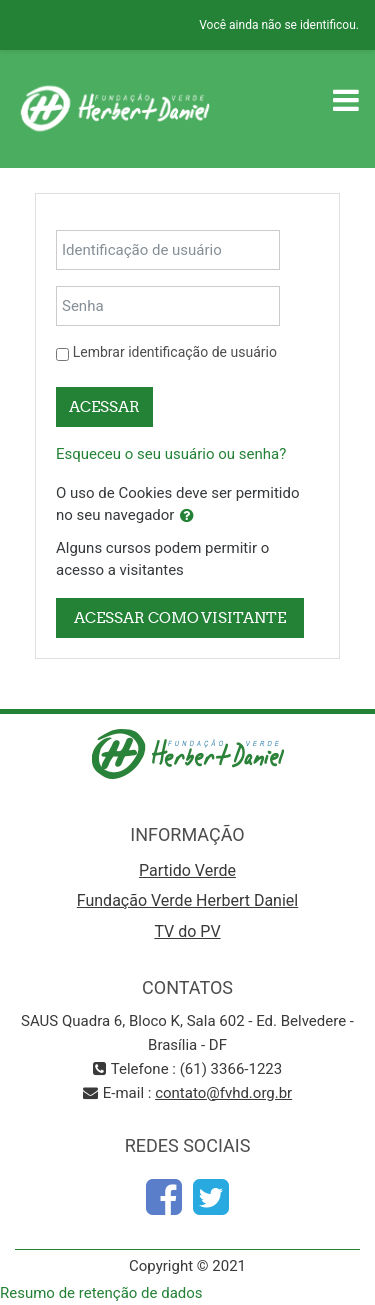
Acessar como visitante (180, 617)
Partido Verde (187, 870)
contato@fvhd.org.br (223, 1093)
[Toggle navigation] (346, 100)
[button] (187, 516)
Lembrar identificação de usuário (175, 352)
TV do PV (187, 931)
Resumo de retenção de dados (101, 1293)
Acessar (104, 406)
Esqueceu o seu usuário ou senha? (171, 454)
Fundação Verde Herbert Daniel (187, 900)
